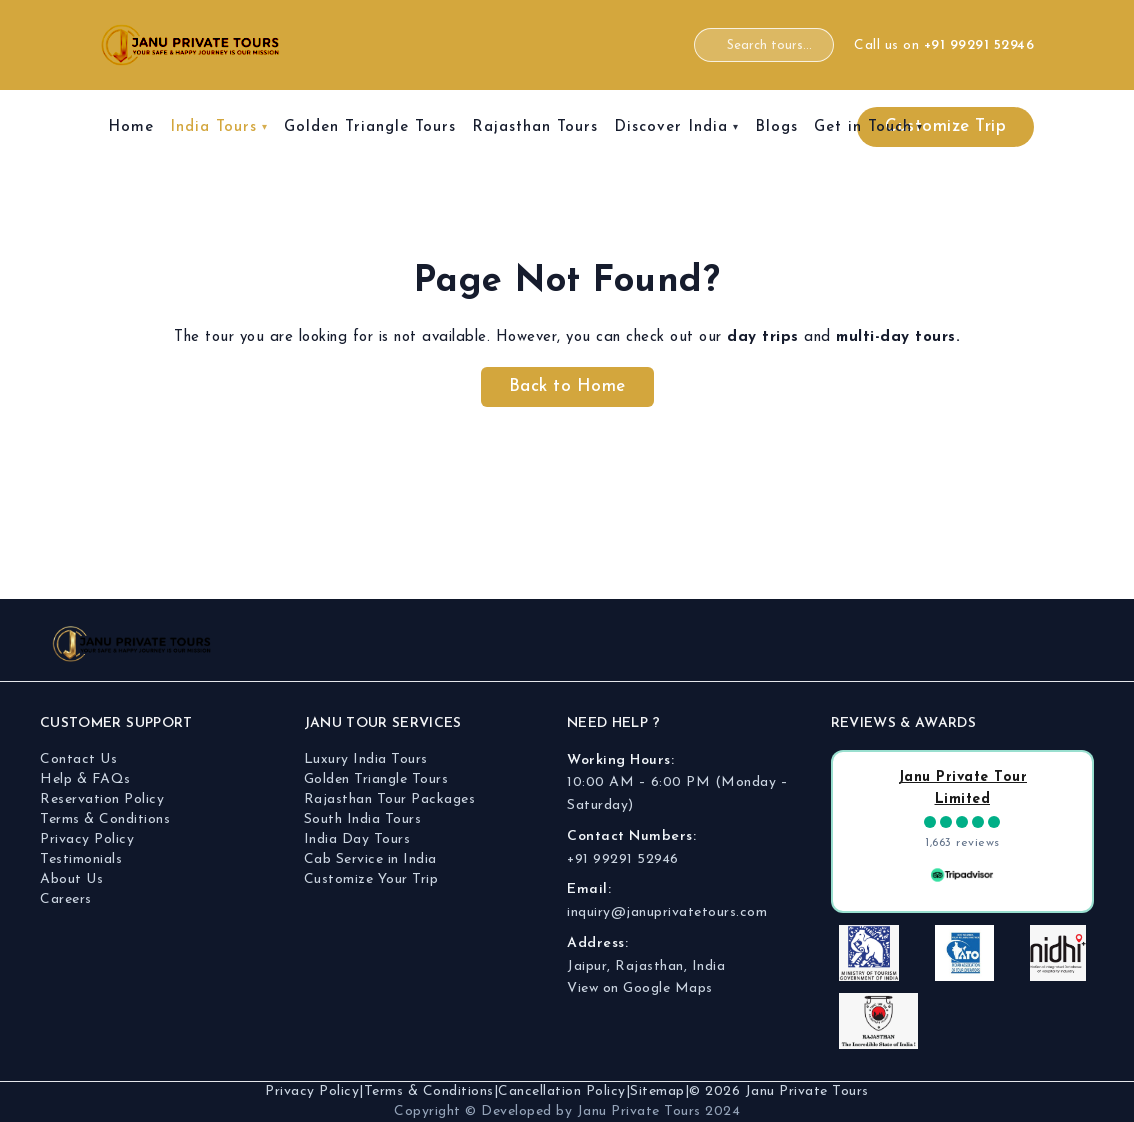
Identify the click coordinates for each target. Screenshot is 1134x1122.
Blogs (776, 127)
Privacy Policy (87, 839)
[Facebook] (947, 644)
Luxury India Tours (366, 759)
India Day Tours (357, 839)
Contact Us (78, 759)
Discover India (671, 127)
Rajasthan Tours (535, 127)
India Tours (213, 127)
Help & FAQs (85, 779)
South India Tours (363, 819)
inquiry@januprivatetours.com (667, 912)
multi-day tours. (898, 337)
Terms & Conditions (105, 819)
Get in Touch (863, 127)
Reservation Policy (102, 799)
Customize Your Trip (371, 879)
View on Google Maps (640, 988)
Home (131, 127)
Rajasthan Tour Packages (390, 799)
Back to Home (567, 386)
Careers (66, 899)
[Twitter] (1073, 644)
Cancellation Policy (562, 1091)
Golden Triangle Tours (370, 127)
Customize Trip (945, 126)
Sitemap (657, 1091)
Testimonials (81, 859)
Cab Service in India (370, 859)
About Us (71, 879)
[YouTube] (1031, 644)
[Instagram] (989, 644)
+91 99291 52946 (623, 859)
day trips (763, 337)
